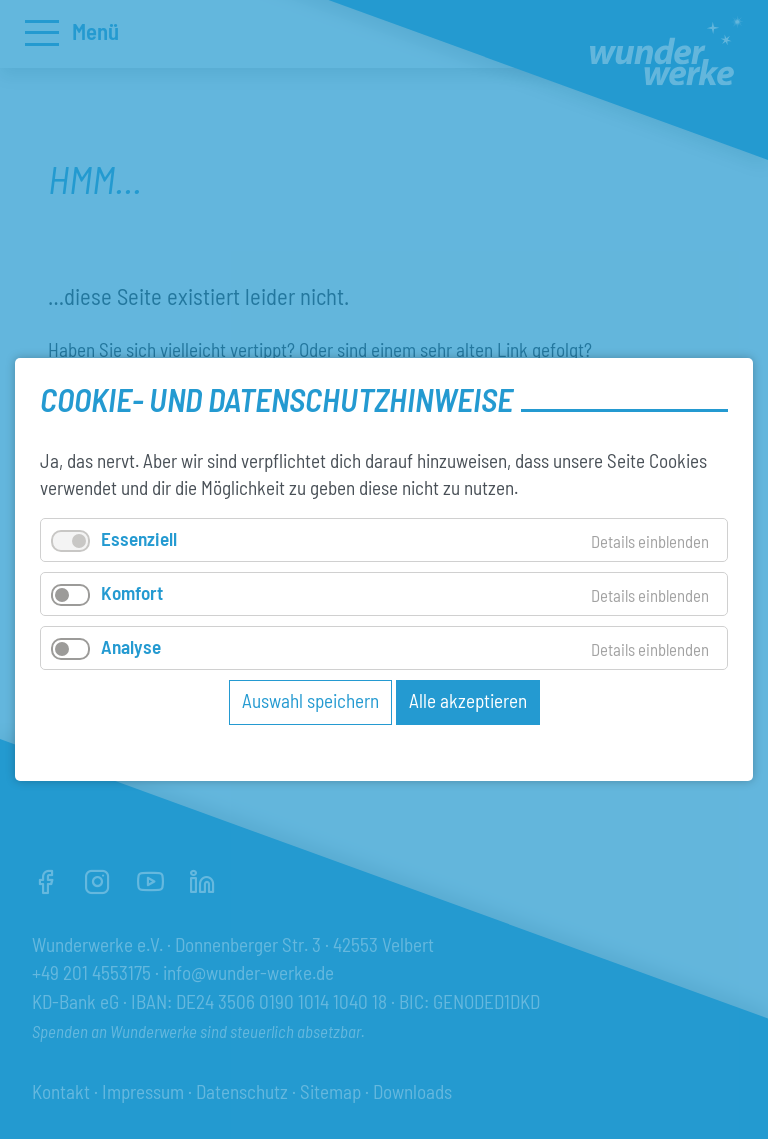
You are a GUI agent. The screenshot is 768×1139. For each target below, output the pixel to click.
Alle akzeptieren (468, 700)
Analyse (131, 646)
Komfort (132, 592)
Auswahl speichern (310, 700)
